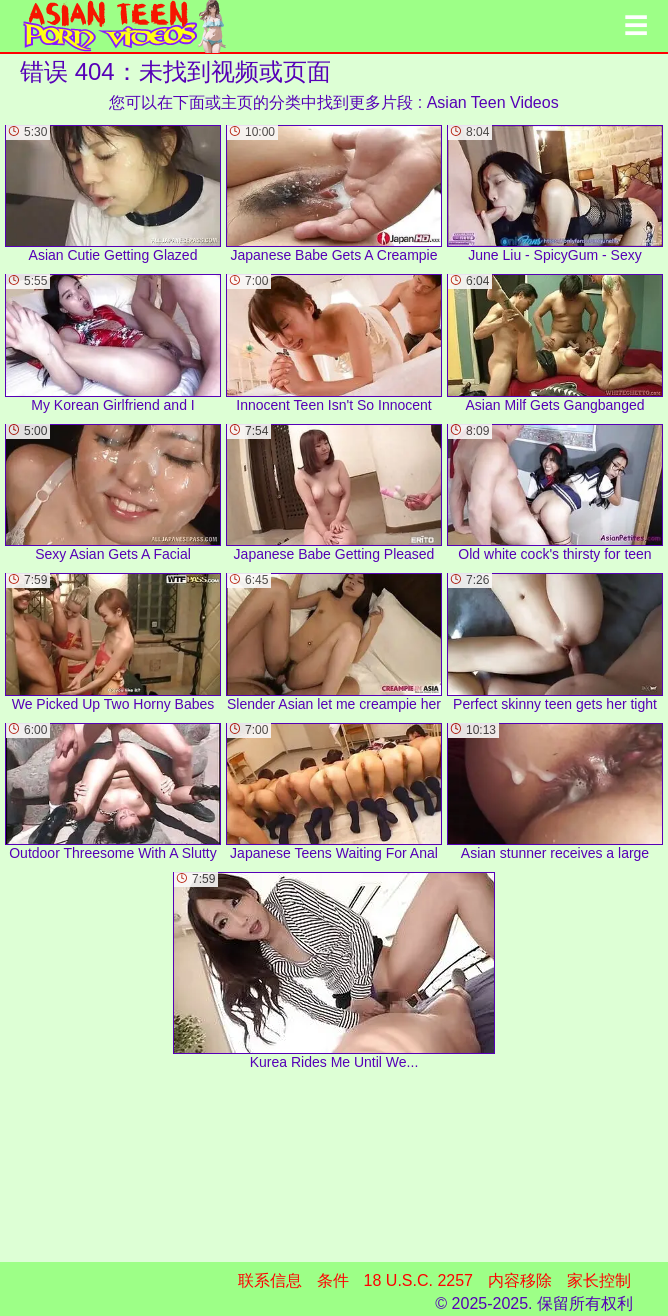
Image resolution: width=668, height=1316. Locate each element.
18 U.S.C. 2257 (418, 1280)
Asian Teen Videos (493, 102)
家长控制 (599, 1280)
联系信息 (270, 1280)
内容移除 (520, 1280)
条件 (333, 1280)
